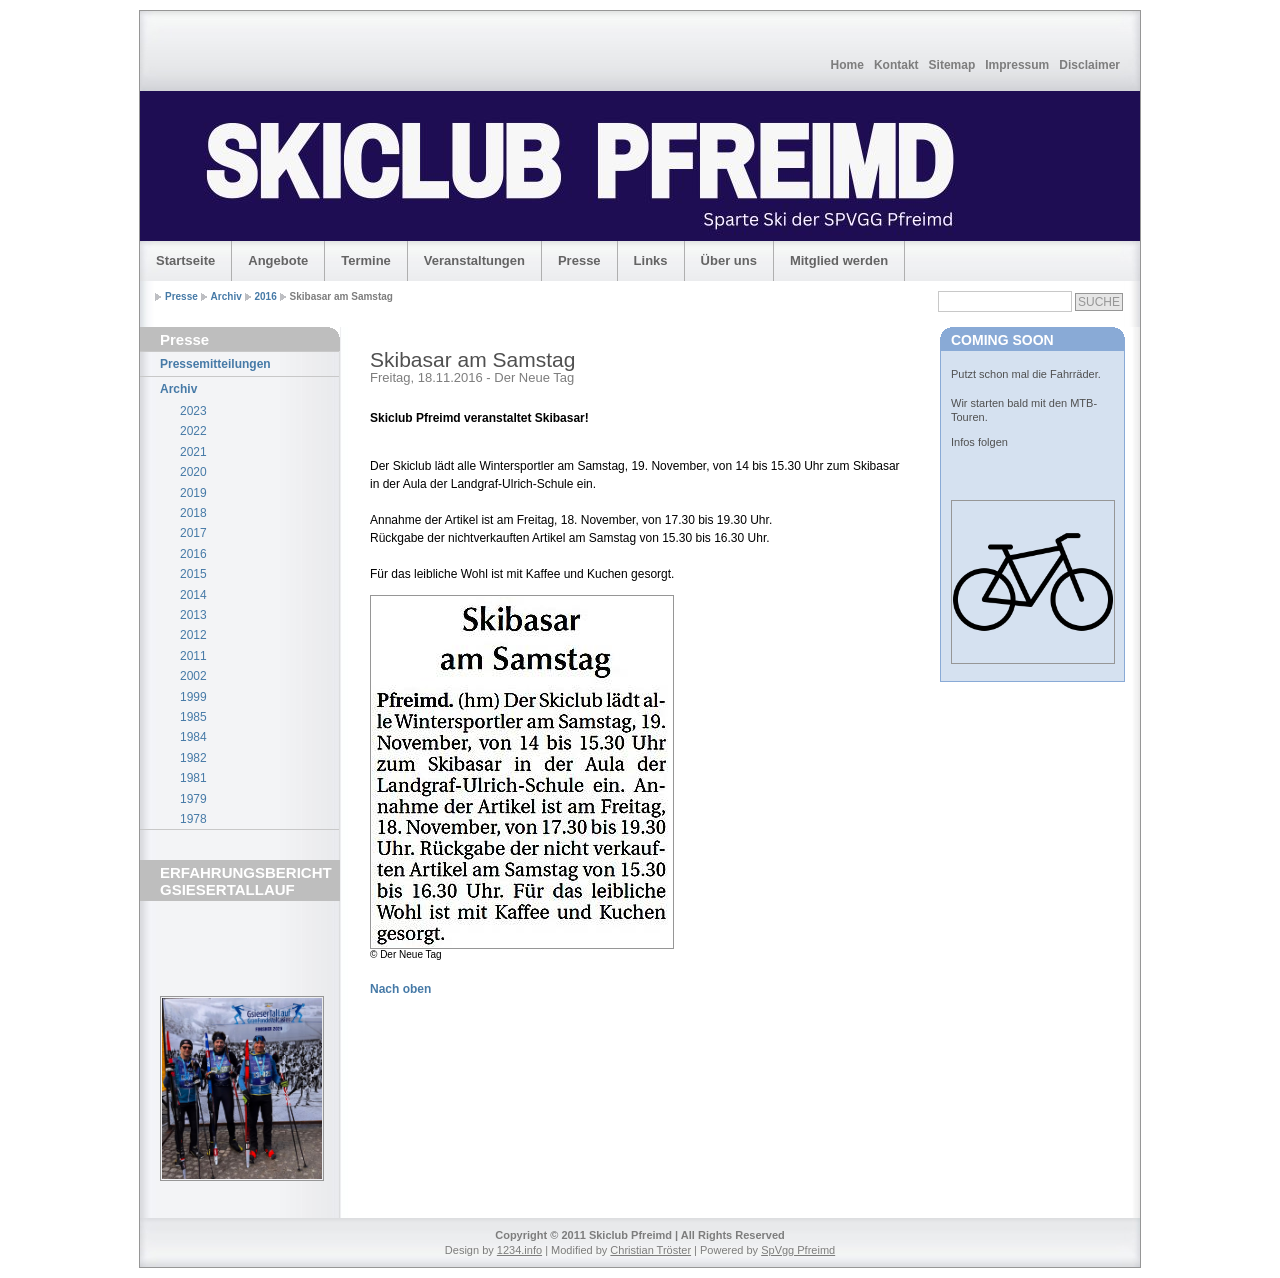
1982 (193, 758)
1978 (193, 819)
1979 (193, 799)
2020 (193, 472)
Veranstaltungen (474, 260)
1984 (193, 737)
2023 (193, 411)
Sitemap (952, 65)
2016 (266, 296)
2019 (193, 493)
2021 (193, 452)
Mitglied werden (839, 260)
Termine (366, 260)
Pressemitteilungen (215, 364)
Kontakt (896, 65)
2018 (193, 513)
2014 (193, 595)
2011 (193, 656)
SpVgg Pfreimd (798, 1250)
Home (847, 65)
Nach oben (400, 989)
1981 (193, 778)
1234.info (519, 1250)
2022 (193, 431)
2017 (193, 533)
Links (651, 260)
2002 (193, 676)
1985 (193, 717)
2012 (193, 635)
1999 (193, 697)
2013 (193, 615)
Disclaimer (1089, 65)
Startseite (185, 260)
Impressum (1017, 65)
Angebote (278, 260)
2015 (193, 574)
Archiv (226, 296)
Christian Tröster (650, 1250)
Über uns (729, 260)
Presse (579, 260)
